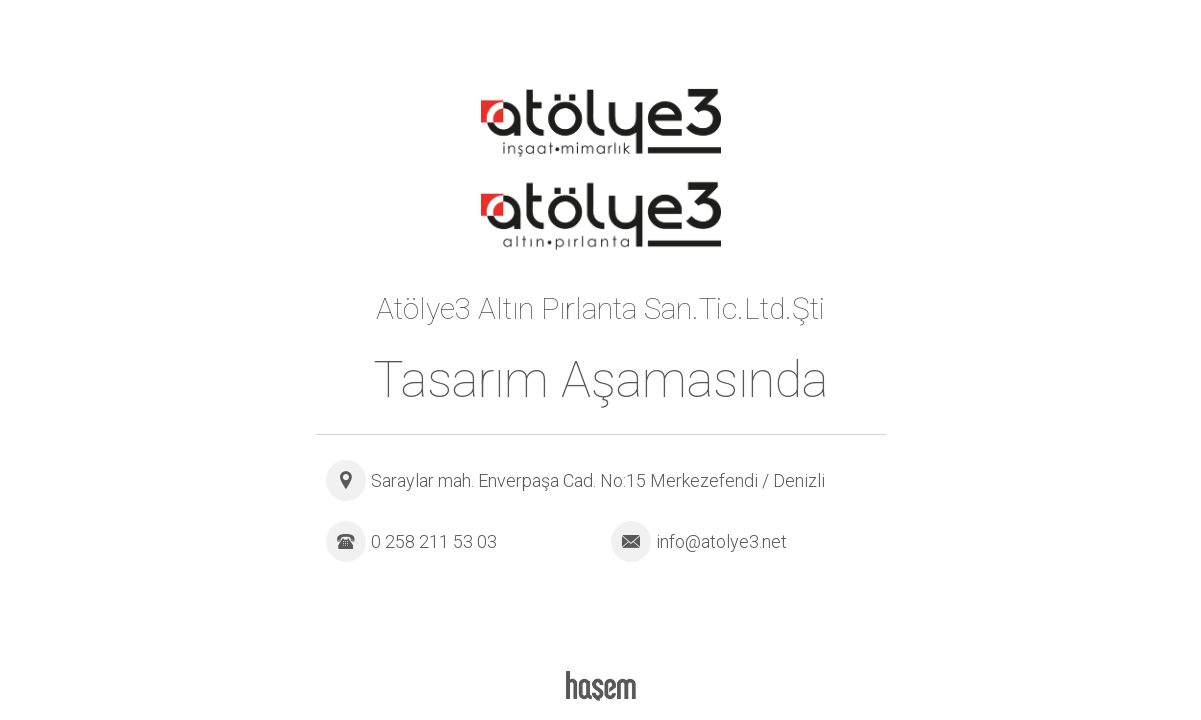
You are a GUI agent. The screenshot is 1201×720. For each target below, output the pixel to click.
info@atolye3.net (721, 541)
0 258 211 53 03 (434, 541)
